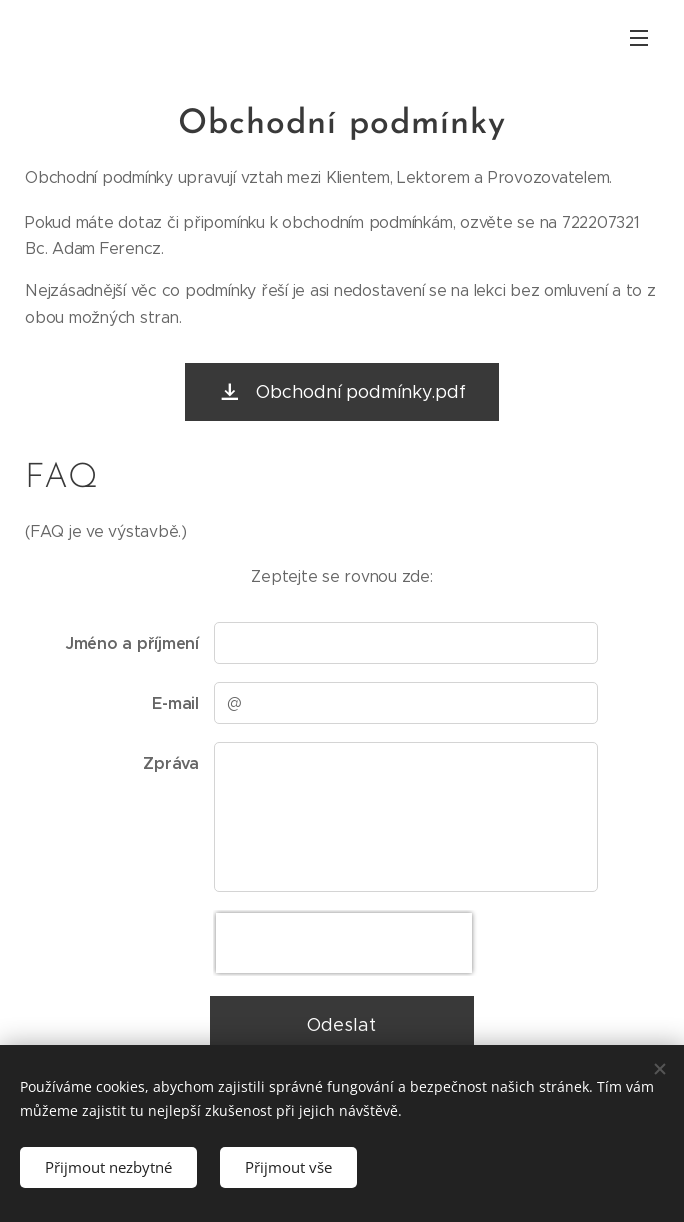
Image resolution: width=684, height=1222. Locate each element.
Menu (639, 38)
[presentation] (344, 943)
